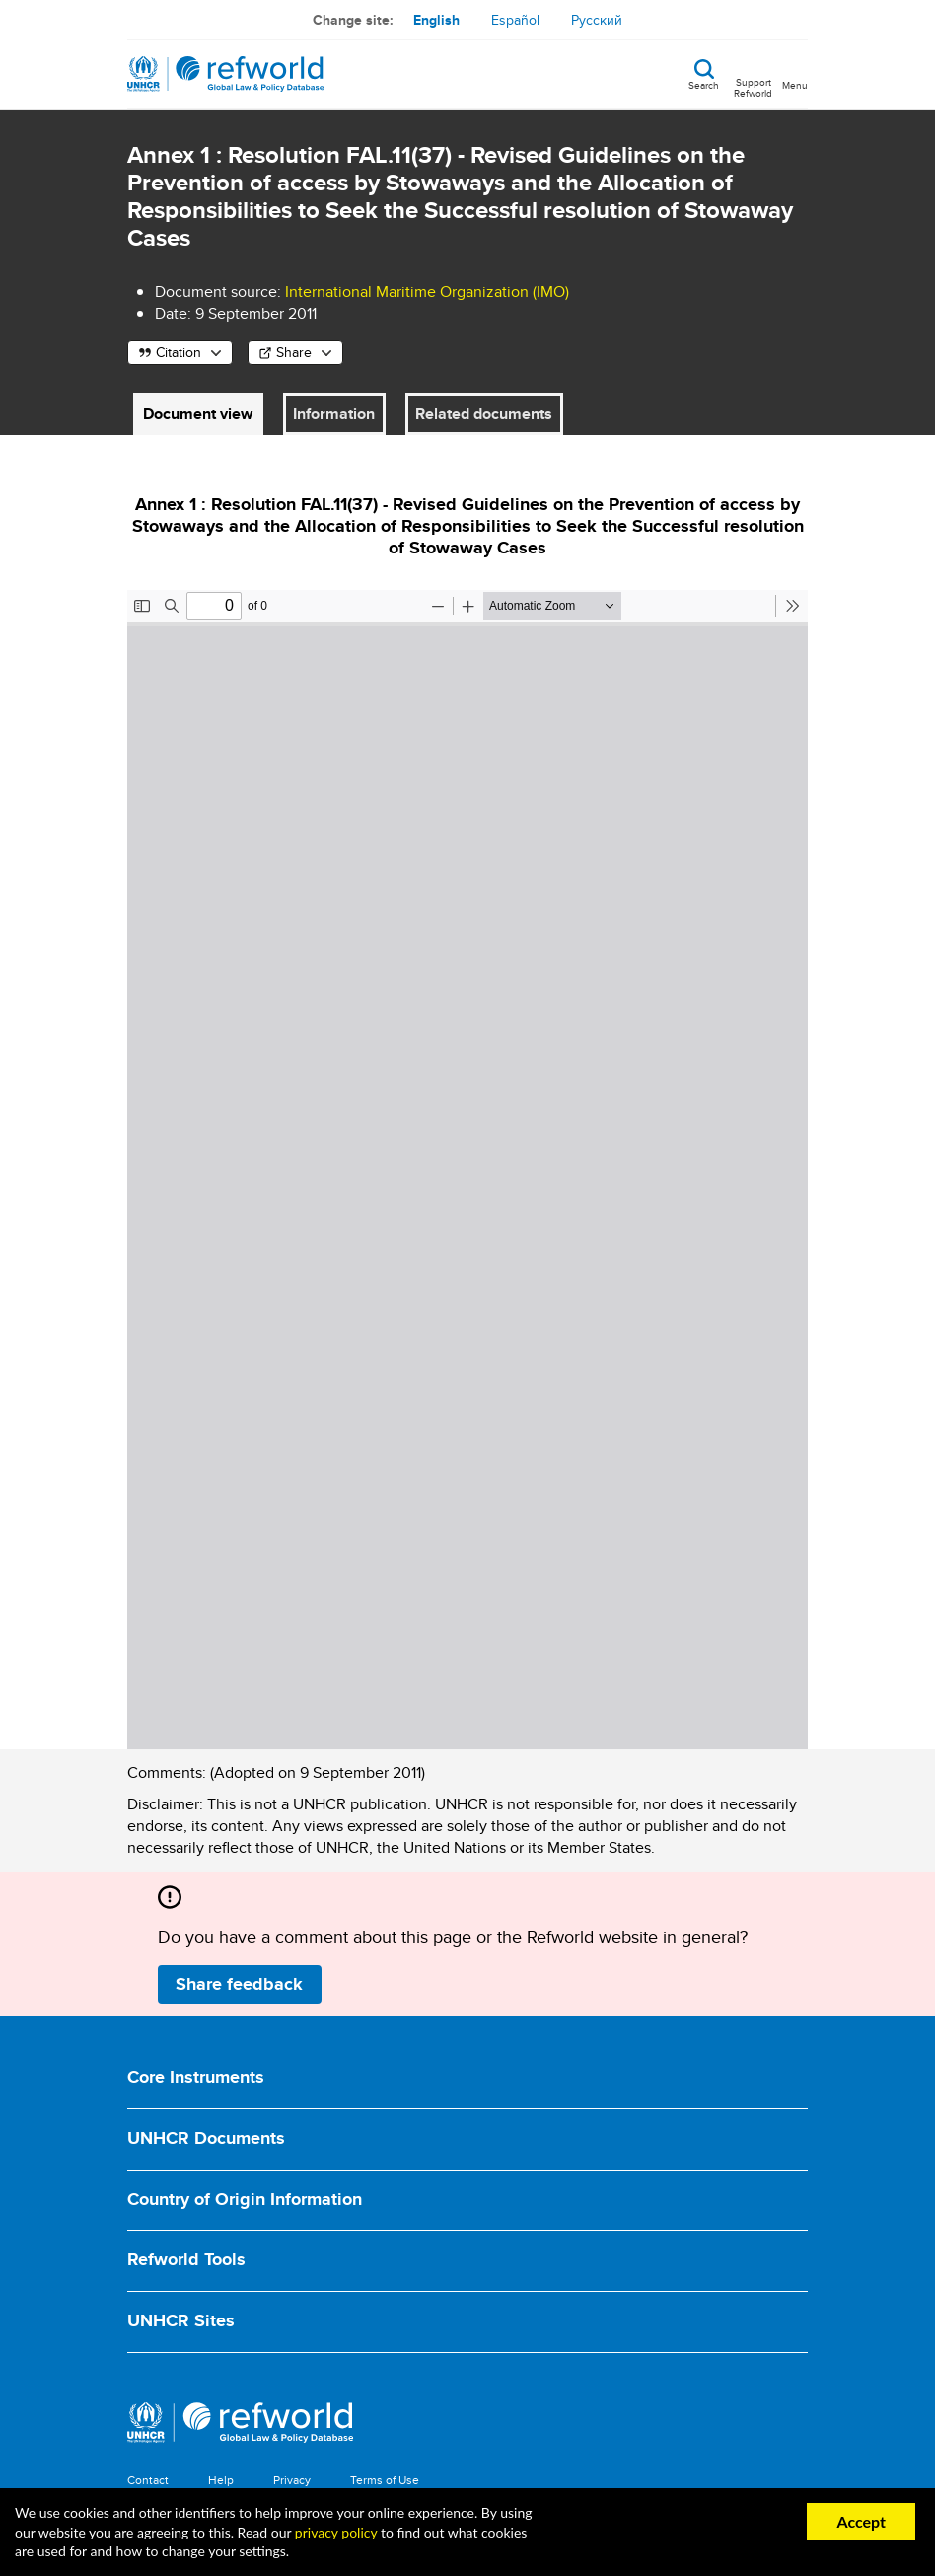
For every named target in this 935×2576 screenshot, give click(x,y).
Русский (596, 20)
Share (294, 352)
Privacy (292, 2480)
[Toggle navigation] (795, 74)
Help (221, 2480)
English (436, 20)
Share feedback (239, 1984)
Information (334, 414)
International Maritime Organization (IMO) (427, 291)
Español (515, 20)
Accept (861, 2521)
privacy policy (336, 2532)
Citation (178, 352)
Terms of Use (384, 2480)
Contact (148, 2480)
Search (703, 84)
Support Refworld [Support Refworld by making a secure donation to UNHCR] (753, 87)
